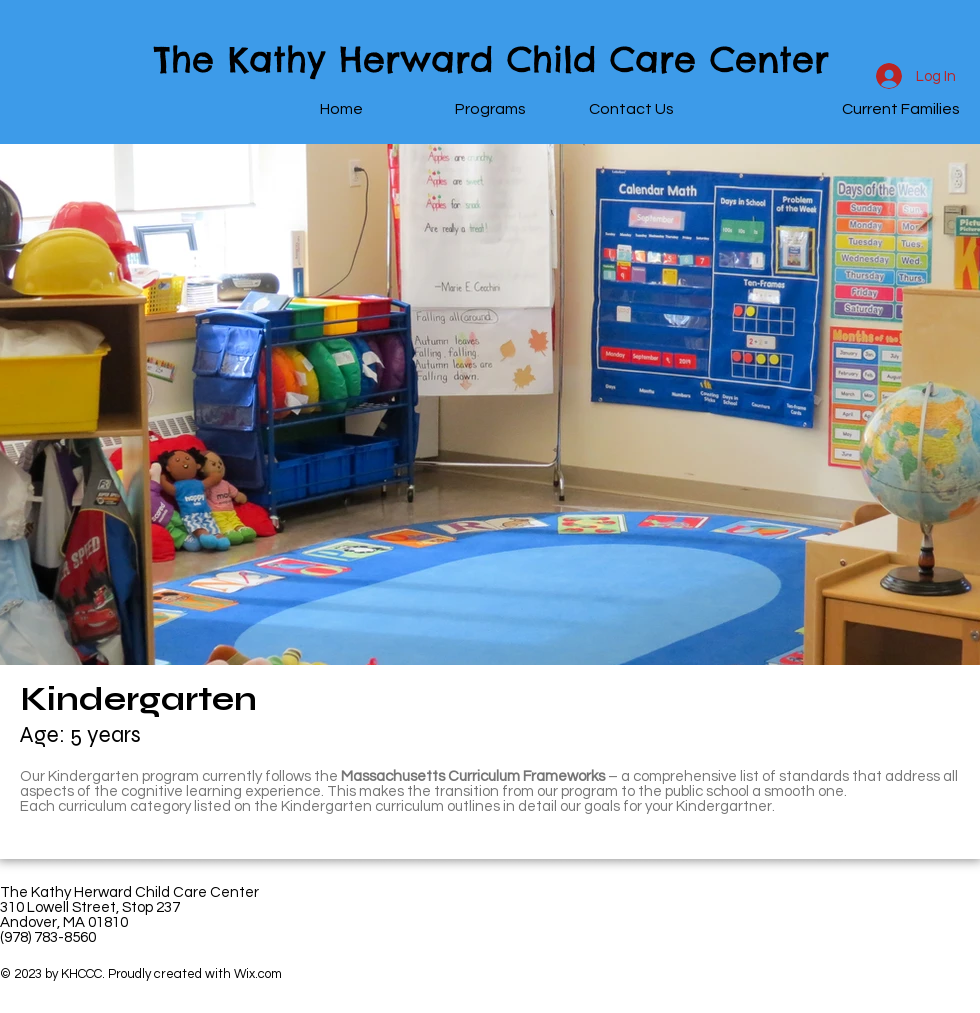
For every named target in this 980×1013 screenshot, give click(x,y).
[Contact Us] (631, 110)
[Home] (341, 110)
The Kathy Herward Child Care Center (491, 59)
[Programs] (490, 110)
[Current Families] (901, 110)
